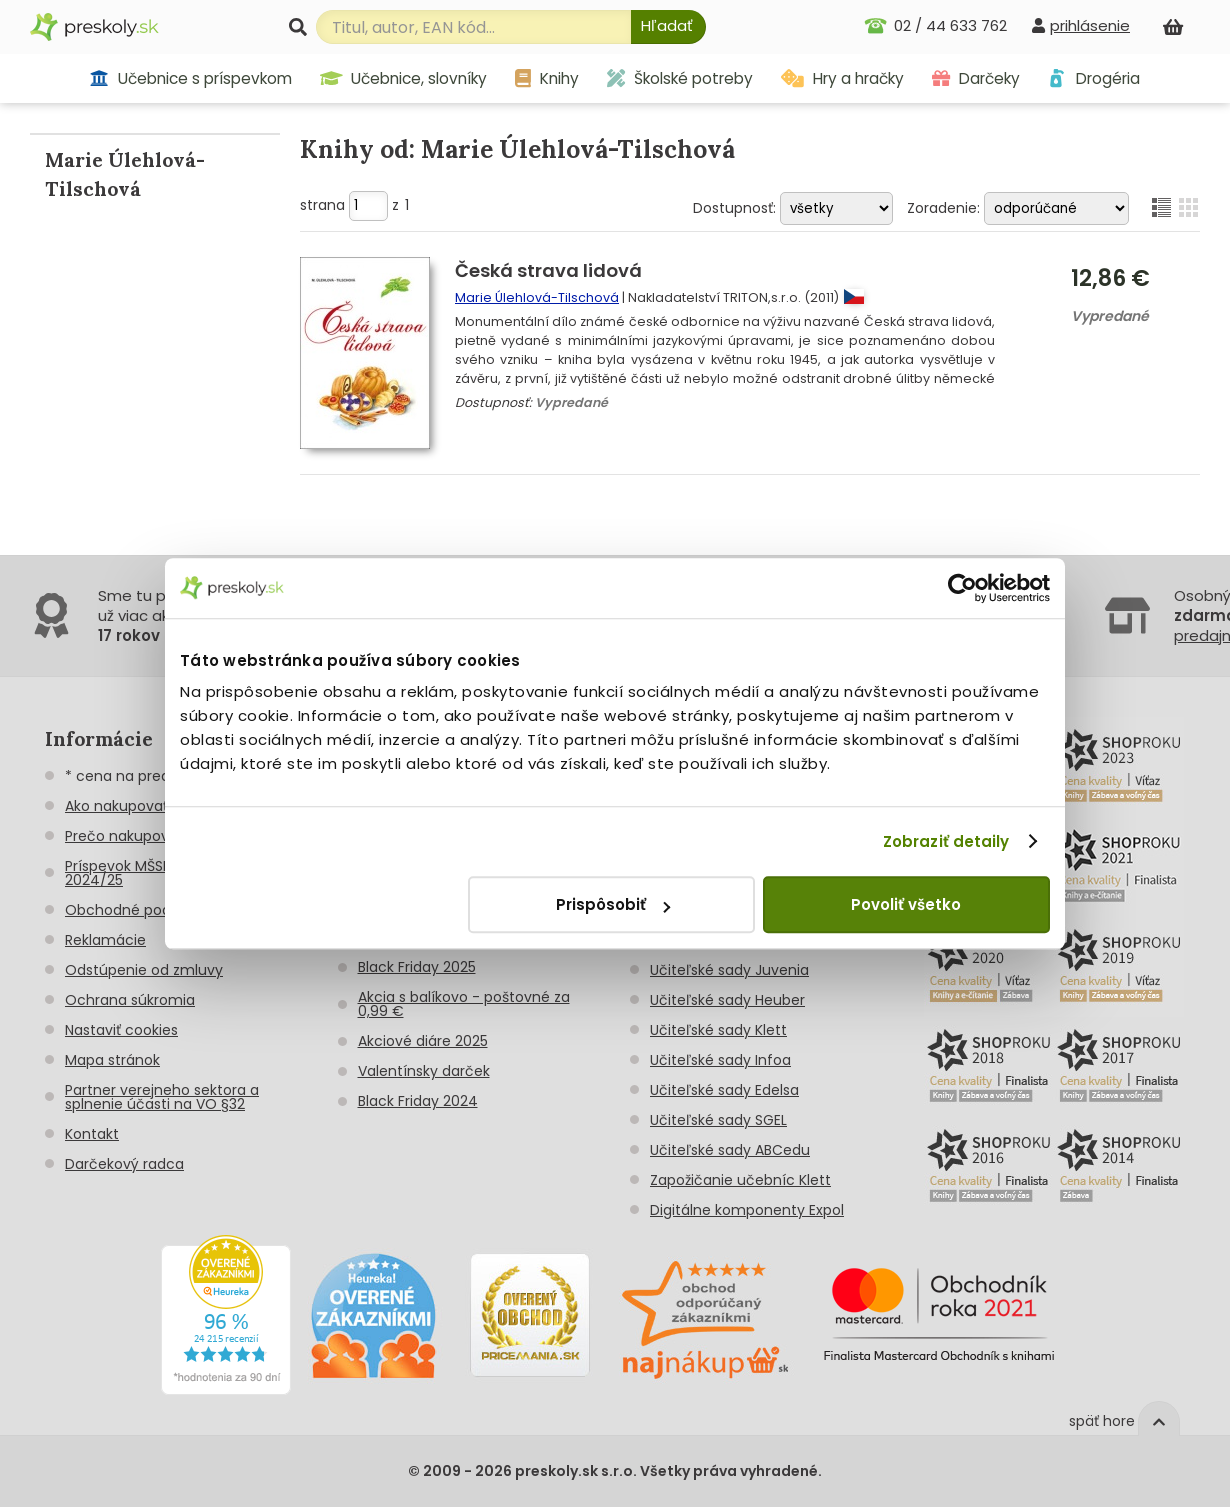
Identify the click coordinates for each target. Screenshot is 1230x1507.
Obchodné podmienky (143, 910)
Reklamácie (105, 940)
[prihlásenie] (1081, 25)
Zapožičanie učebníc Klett (740, 1180)
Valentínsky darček (424, 1071)
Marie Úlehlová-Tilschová (537, 297)
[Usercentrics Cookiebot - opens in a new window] (962, 588)
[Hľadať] (668, 27)
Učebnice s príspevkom (190, 78)
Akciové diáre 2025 (423, 1041)
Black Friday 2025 (417, 967)
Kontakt (92, 1134)
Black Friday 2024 (418, 1101)
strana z (354, 205)
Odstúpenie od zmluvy (144, 970)
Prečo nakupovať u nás (145, 836)
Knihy (547, 78)
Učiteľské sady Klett (718, 1030)
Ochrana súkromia (130, 1000)
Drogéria (1093, 78)
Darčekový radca (124, 1164)
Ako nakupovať (116, 806)
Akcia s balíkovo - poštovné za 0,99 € (464, 1004)
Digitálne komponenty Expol (747, 1210)
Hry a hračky (842, 78)
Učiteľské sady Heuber (727, 1000)
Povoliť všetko (906, 904)
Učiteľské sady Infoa (720, 1060)
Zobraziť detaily (946, 841)
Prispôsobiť (613, 904)
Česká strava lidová (548, 270)
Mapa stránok (112, 1060)
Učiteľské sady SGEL (718, 1120)
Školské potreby (680, 78)
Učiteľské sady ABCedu (730, 1150)
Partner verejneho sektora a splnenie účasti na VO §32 (162, 1097)
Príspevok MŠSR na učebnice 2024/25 (164, 873)
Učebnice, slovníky (404, 78)
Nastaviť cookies (121, 1030)
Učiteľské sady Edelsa (724, 1090)
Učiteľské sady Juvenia (729, 970)
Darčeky (976, 78)
